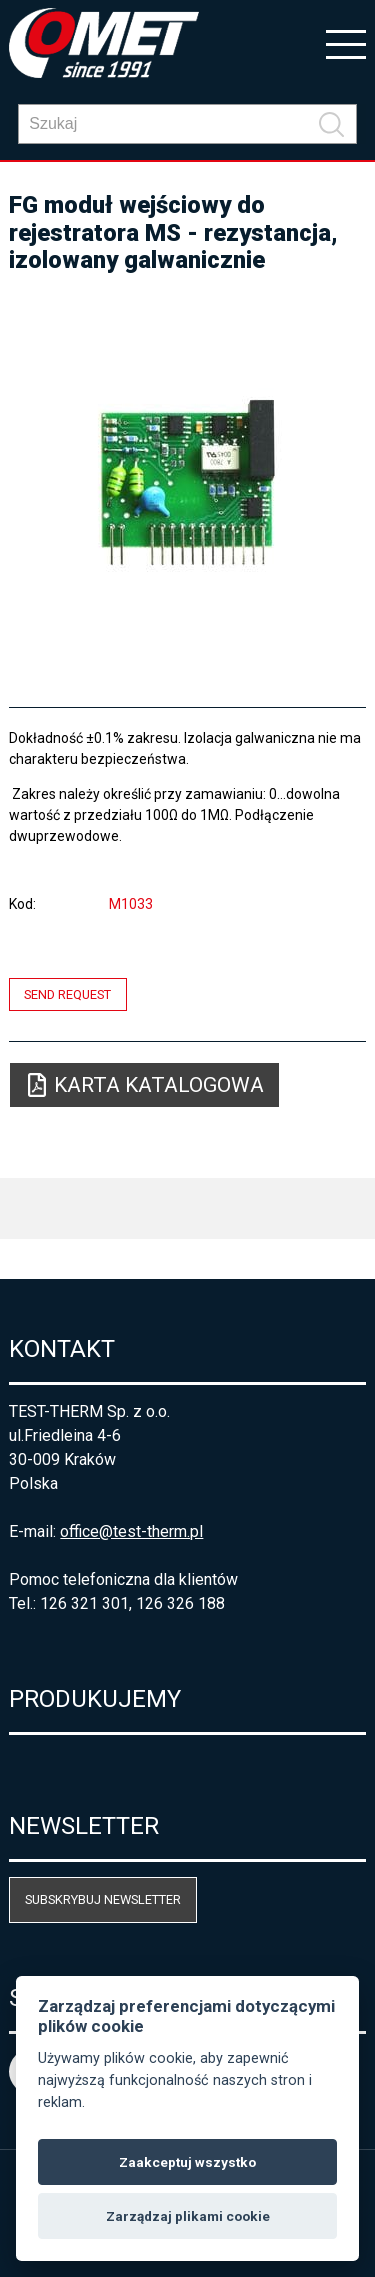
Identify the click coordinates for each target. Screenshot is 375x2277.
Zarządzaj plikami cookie (188, 2216)
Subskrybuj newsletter (103, 1899)
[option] (187, 482)
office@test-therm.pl (131, 1531)
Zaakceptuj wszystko (187, 2162)
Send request (67, 994)
